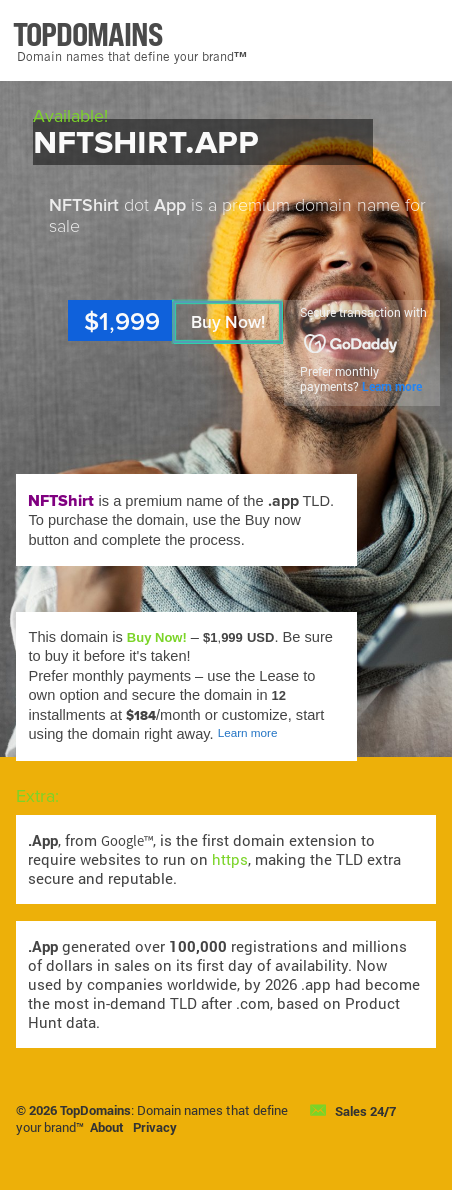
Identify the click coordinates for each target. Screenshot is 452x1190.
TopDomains (95, 1110)
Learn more (392, 386)
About (107, 1127)
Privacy (155, 1127)
